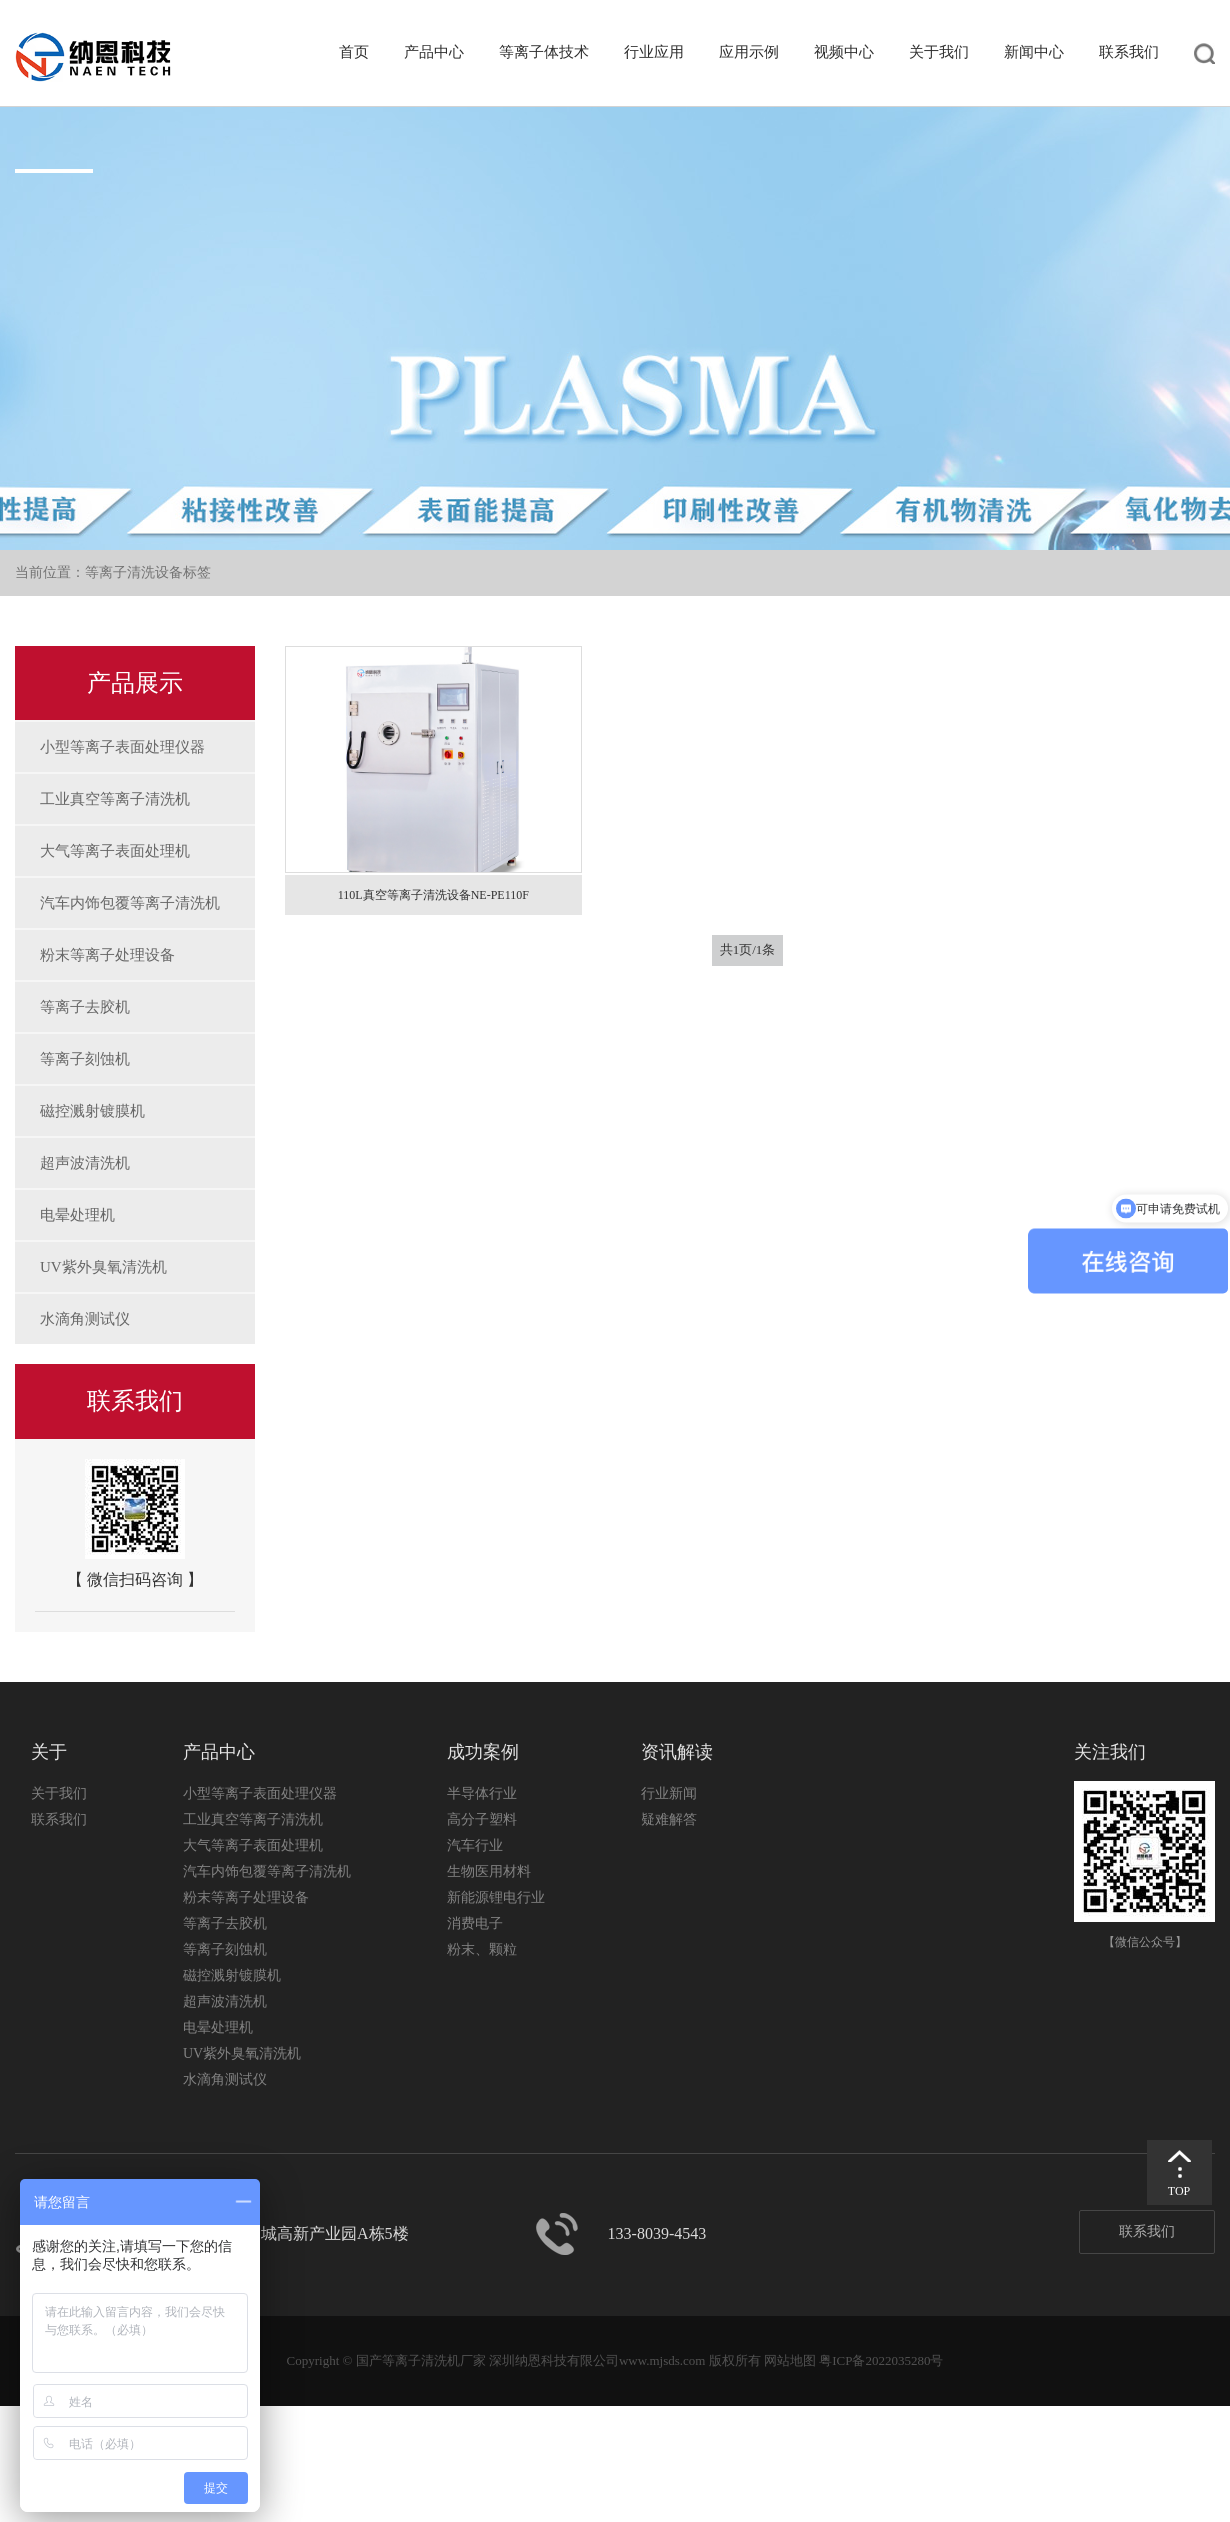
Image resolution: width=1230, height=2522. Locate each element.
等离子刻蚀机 (85, 1059)
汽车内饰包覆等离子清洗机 (130, 903)
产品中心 (434, 52)
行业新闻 (669, 1793)
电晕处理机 (77, 1215)
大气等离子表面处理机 (115, 851)
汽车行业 (475, 1845)
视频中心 (844, 52)
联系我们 (1129, 52)
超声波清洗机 (85, 1163)
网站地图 (790, 2360)
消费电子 (475, 1923)
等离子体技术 (544, 52)
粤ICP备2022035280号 (881, 2360)
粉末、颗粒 (482, 1949)
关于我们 (939, 52)
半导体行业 (482, 1793)
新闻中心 (1034, 52)
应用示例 (749, 52)
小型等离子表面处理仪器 (122, 747)
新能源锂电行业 (496, 1897)
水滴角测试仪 (85, 1319)
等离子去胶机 (85, 1007)
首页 (354, 52)
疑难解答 (669, 1819)
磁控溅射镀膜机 (92, 1111)
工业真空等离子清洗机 (115, 799)
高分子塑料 (482, 1819)
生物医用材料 (489, 1871)
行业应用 (654, 52)
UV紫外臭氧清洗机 (103, 1267)
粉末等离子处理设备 (107, 955)
